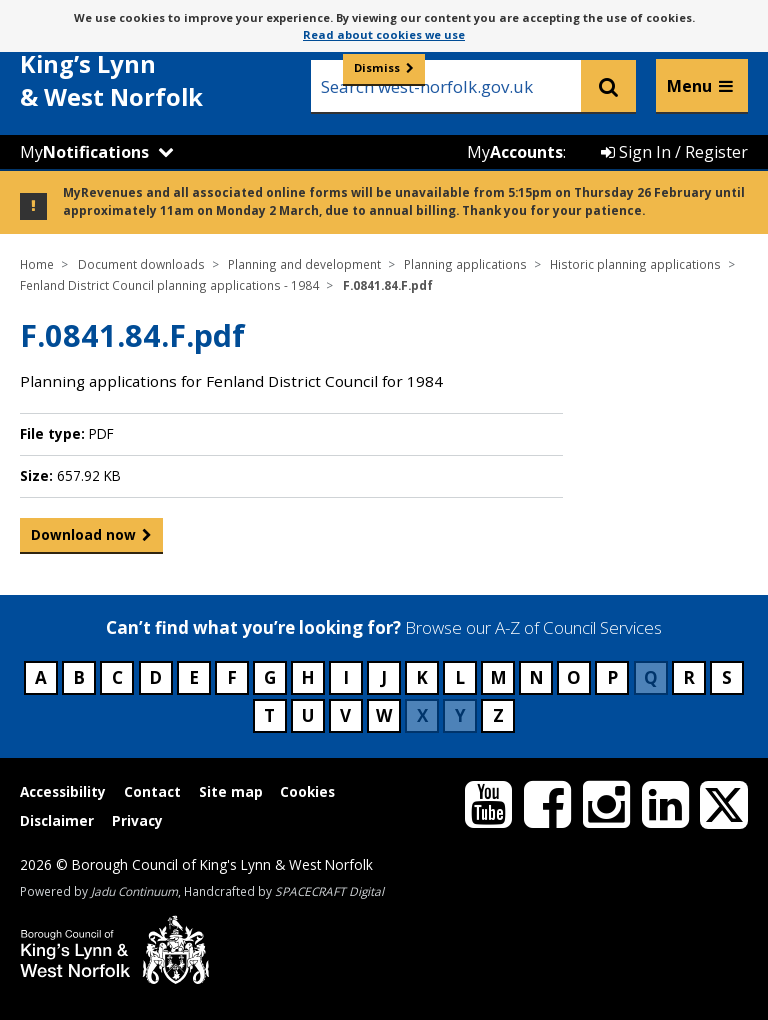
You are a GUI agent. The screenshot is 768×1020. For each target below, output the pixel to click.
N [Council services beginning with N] (536, 677)
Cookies (307, 791)
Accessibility (63, 791)
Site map (231, 791)
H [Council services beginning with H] (308, 677)
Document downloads (141, 264)
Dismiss (377, 67)
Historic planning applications (635, 264)
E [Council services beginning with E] (194, 677)
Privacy (137, 820)
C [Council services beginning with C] (117, 677)
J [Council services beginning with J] (384, 677)
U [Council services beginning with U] (308, 715)
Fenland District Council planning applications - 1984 (169, 285)
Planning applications (465, 264)
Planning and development (304, 264)
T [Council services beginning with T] (269, 715)
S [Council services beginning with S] (727, 677)
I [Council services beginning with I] (346, 677)
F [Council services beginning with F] (232, 677)
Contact (152, 791)
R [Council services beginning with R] (689, 677)
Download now (83, 539)
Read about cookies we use (384, 34)
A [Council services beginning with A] (41, 677)
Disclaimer (57, 820)
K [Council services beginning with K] (422, 677)
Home (37, 264)
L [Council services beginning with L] (460, 677)
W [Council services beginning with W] (384, 715)
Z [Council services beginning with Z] (498, 715)
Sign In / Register (674, 152)
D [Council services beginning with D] (155, 677)
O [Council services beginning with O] (574, 677)
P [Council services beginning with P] (612, 677)
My (84, 152)
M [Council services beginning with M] (498, 677)
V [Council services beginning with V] (345, 715)
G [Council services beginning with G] (270, 677)
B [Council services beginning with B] (79, 677)
